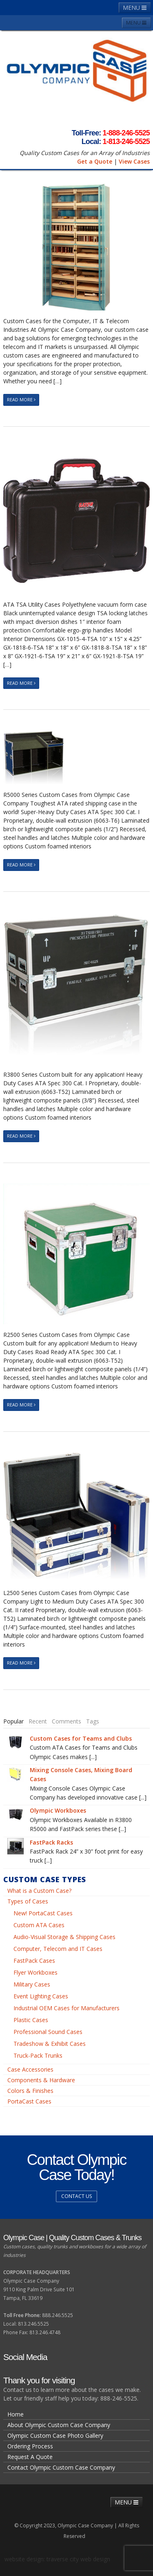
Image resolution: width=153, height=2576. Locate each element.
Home (15, 2414)
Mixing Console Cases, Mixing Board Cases (81, 1774)
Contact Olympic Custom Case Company (61, 2467)
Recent (38, 1721)
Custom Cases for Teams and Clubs (81, 1738)
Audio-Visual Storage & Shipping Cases (64, 1937)
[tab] (13, 1721)
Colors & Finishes (30, 2091)
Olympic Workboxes (58, 1810)
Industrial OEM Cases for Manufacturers (66, 2008)
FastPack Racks (51, 1842)
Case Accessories (30, 2069)
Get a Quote (94, 161)
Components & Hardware (41, 2080)
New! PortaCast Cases (43, 1913)
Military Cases (31, 1984)
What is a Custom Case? (39, 1890)
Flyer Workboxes (35, 1972)
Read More (21, 399)
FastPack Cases (34, 1960)
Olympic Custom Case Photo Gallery (55, 2435)
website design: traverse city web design (57, 2559)
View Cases (134, 161)
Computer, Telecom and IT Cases (57, 1949)
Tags (92, 1721)
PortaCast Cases (29, 2101)
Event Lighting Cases (40, 1996)
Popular (13, 1721)
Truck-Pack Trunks (37, 2055)
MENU (134, 7)
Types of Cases (27, 1901)
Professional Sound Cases (47, 2032)
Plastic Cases (30, 2020)
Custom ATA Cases (38, 1925)
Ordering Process (30, 2446)
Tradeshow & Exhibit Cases (49, 2043)
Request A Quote (30, 2457)
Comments (66, 1721)
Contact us (76, 2196)
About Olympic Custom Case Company (58, 2425)
